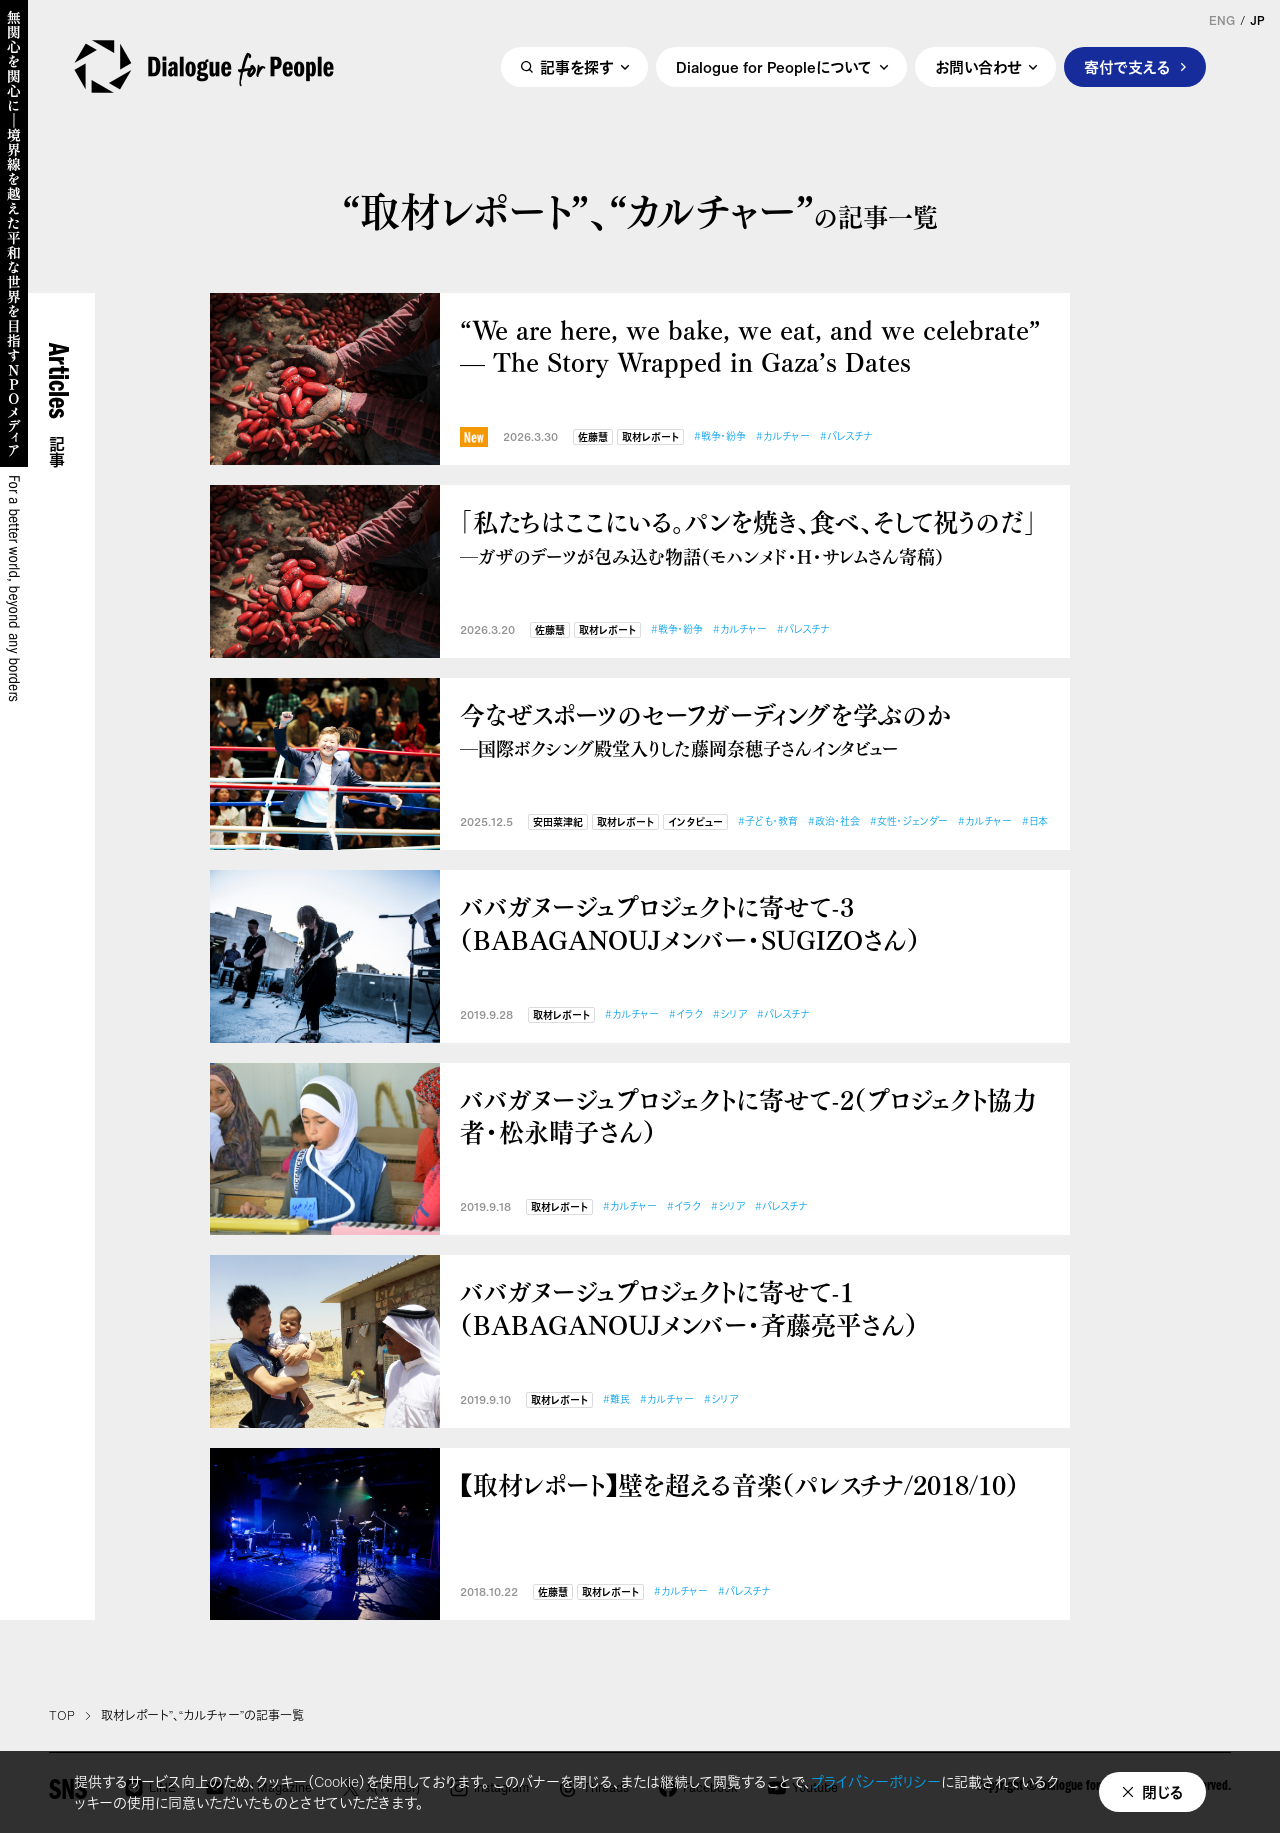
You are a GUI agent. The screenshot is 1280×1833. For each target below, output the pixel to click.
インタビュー (695, 822)
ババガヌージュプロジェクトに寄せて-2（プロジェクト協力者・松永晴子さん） (748, 1115)
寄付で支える (1127, 67)
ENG (1222, 21)
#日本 (1035, 821)
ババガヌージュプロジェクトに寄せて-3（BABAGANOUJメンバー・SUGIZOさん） (690, 922)
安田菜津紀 (558, 822)
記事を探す (576, 67)
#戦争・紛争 (720, 436)
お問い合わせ (978, 67)
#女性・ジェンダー (909, 821)
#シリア (730, 1014)
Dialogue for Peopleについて (774, 67)
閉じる (1163, 1792)
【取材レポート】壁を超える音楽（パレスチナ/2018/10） (739, 1484)
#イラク (686, 1014)
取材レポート (650, 437)
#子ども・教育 (768, 821)
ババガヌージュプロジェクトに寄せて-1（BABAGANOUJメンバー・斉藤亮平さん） (689, 1307)
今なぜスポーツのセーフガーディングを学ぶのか (755, 729)
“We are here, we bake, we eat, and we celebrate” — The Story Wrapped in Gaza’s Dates (750, 345)
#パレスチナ (846, 436)
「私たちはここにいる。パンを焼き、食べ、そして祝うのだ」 (755, 536)
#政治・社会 (834, 821)
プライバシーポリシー (876, 1781)
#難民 (616, 1399)
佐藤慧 (593, 437)
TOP (62, 1716)
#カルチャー (783, 436)
